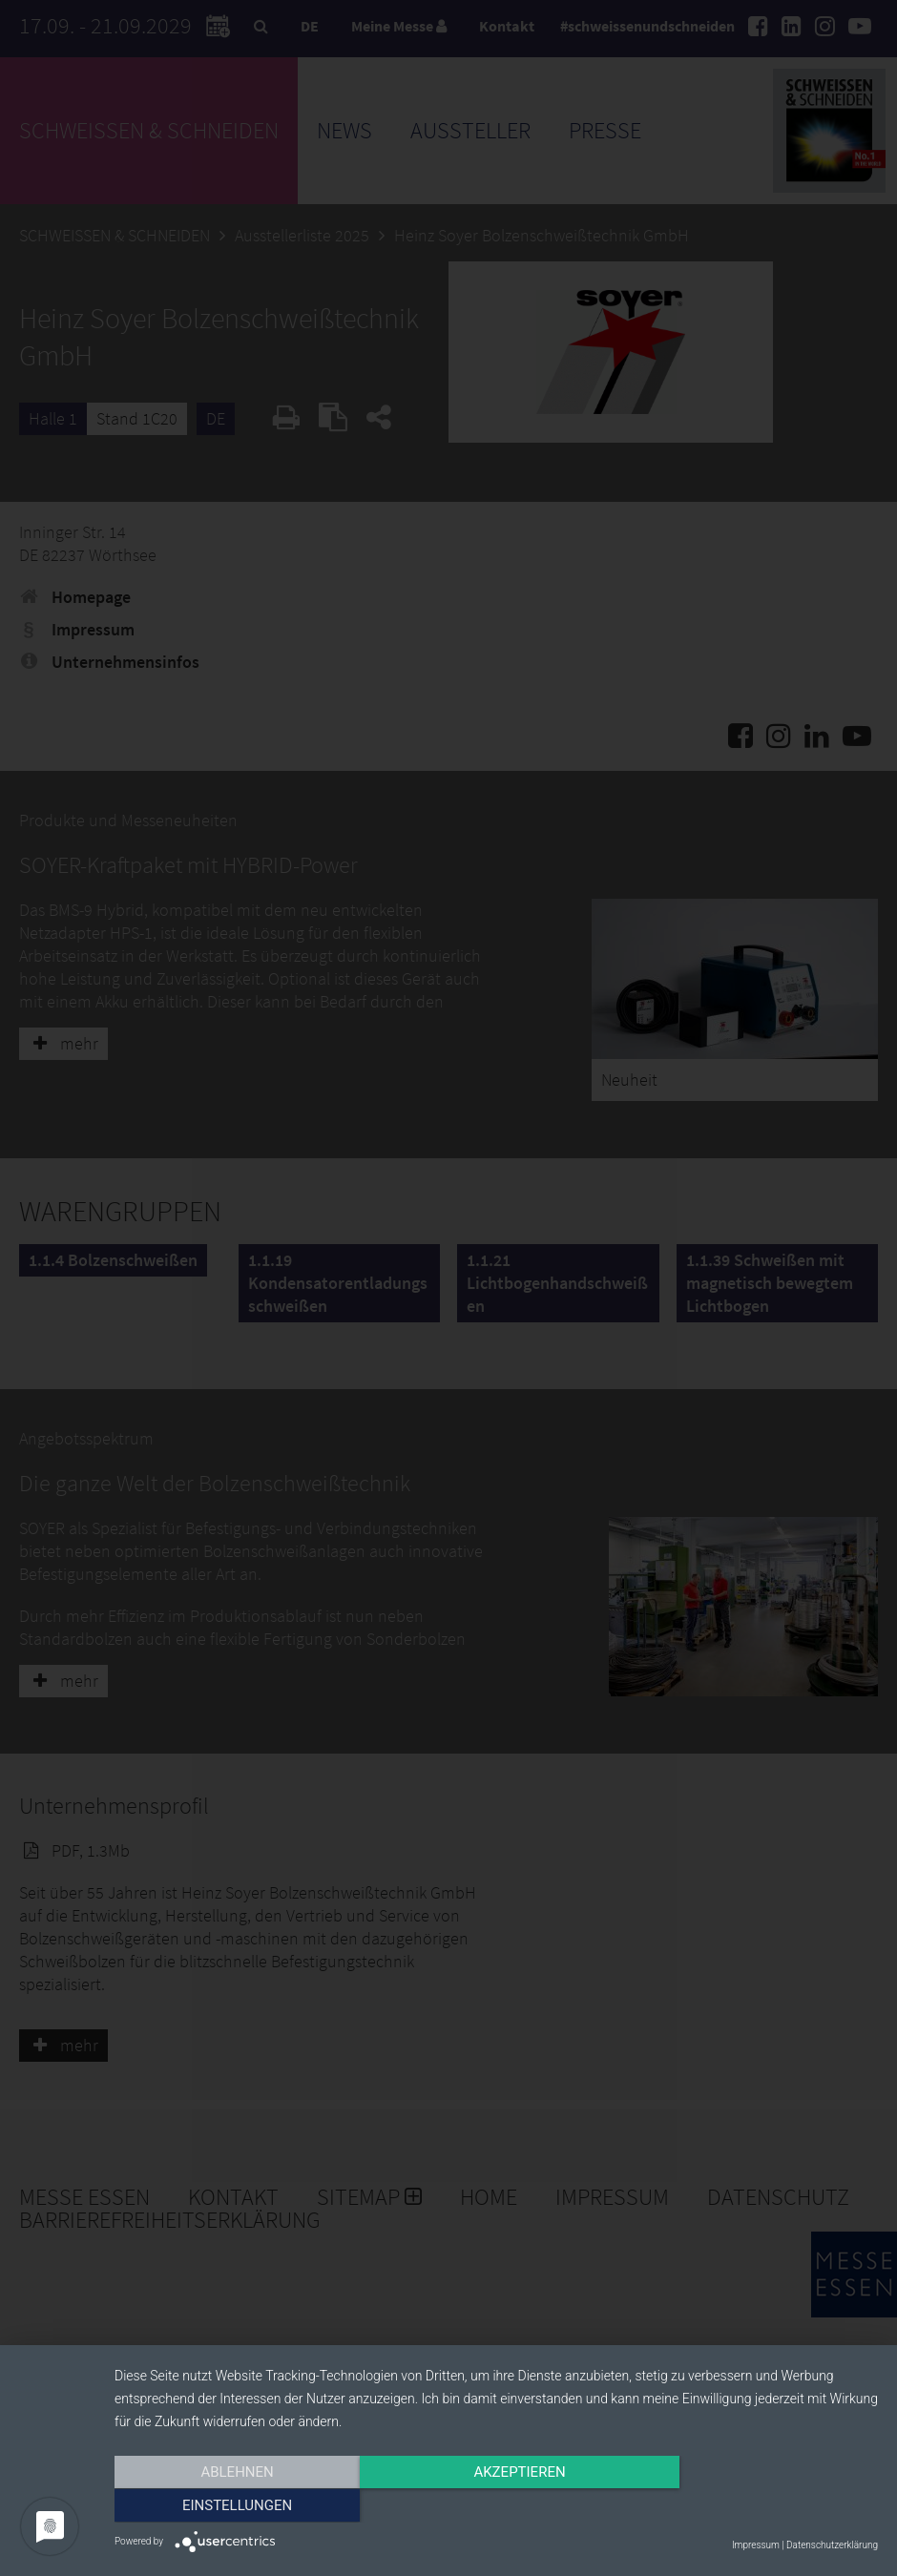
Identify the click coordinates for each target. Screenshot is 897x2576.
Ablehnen (229, 2506)
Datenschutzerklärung (832, 2545)
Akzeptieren (496, 2506)
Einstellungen (763, 2506)
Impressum (756, 2545)
